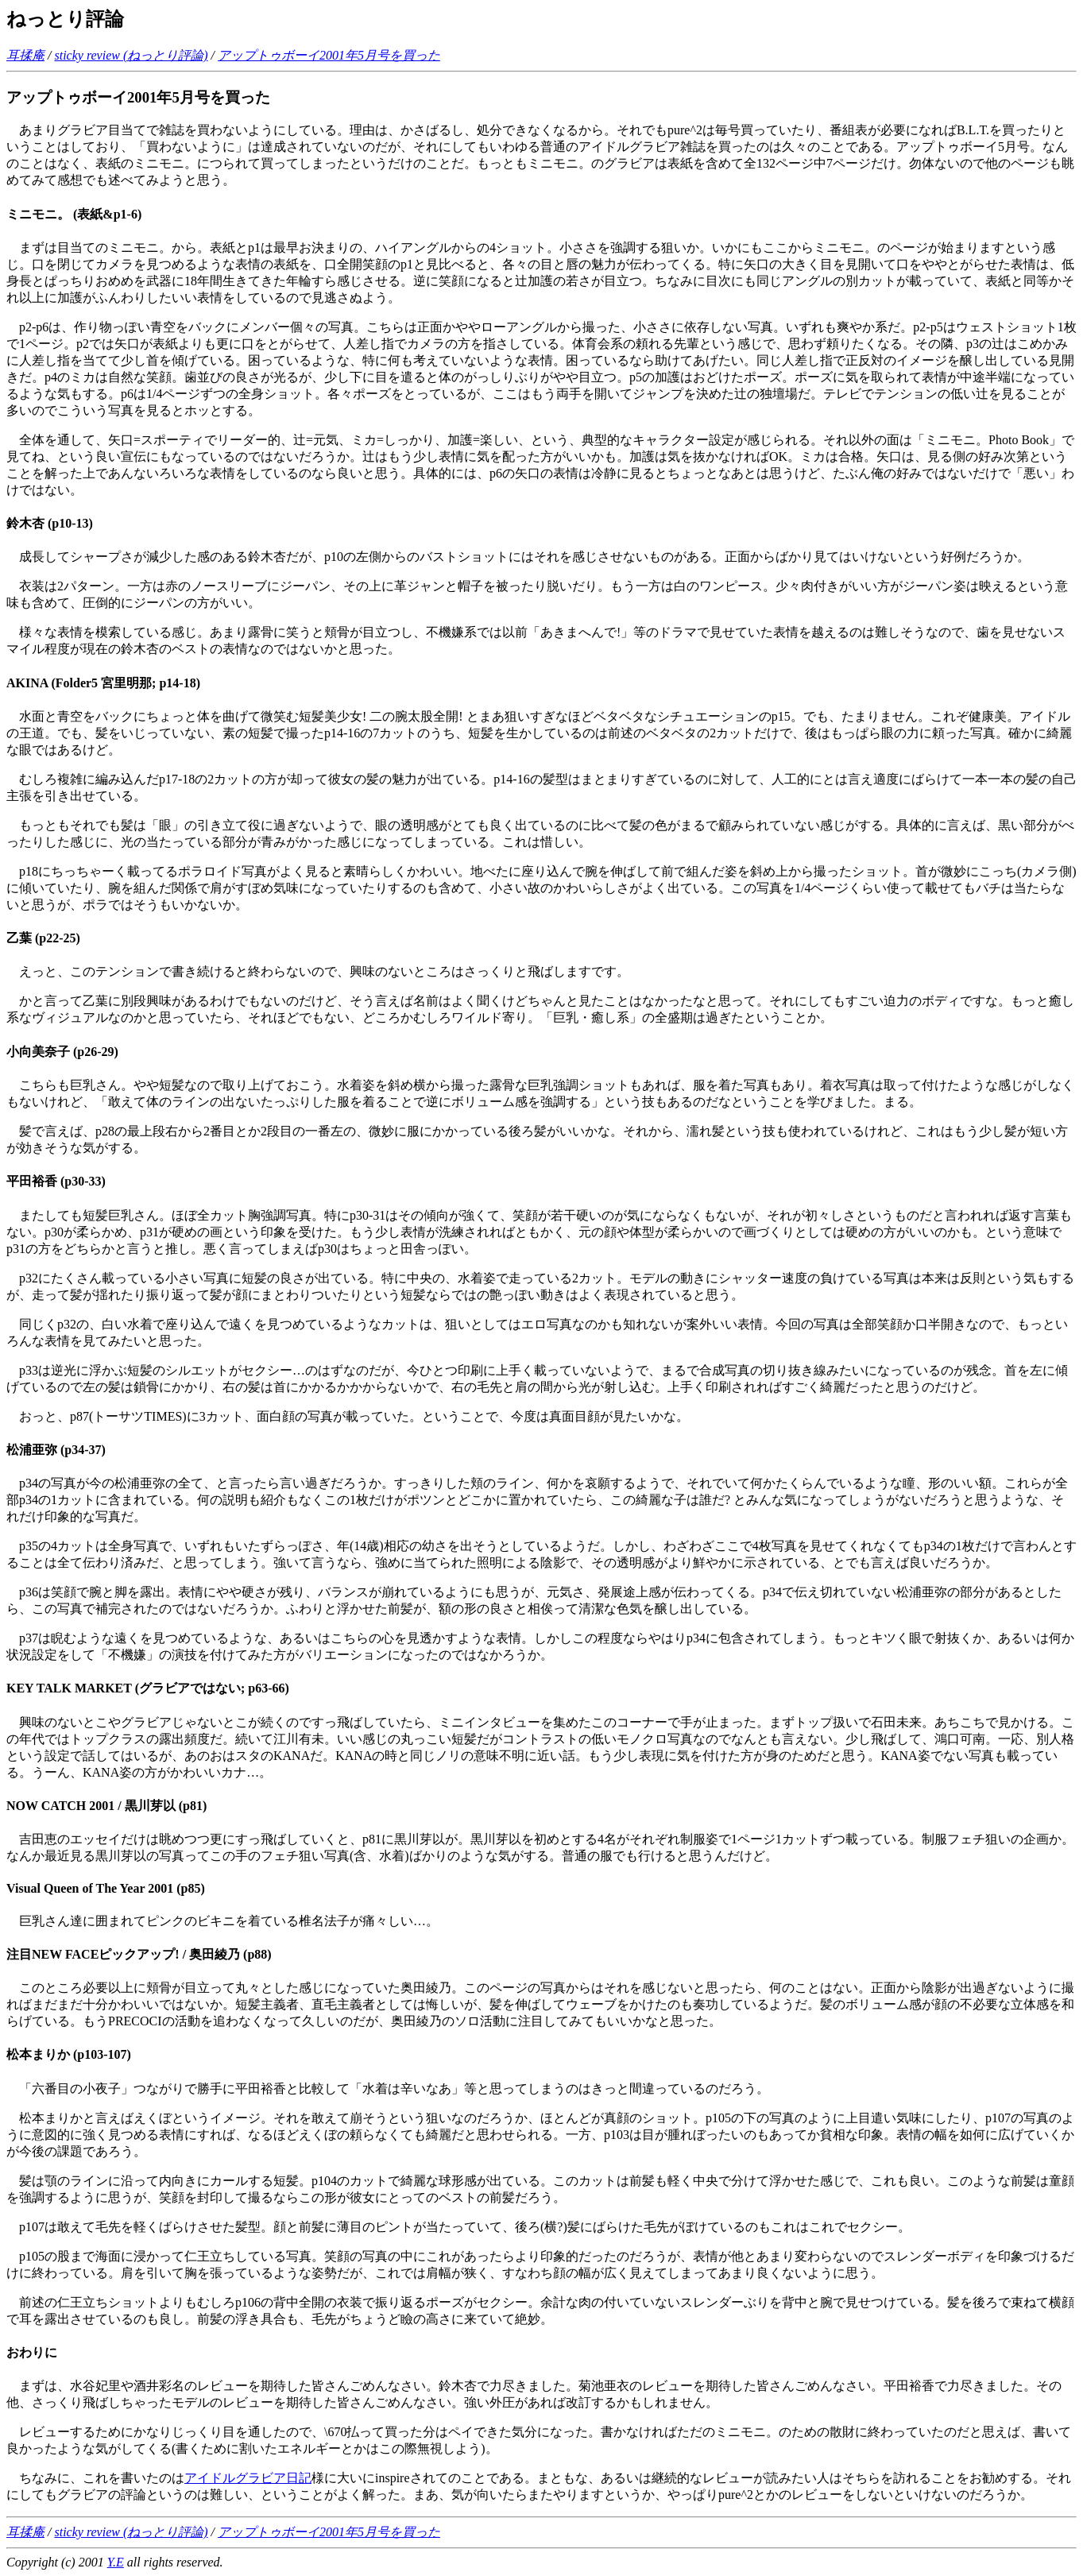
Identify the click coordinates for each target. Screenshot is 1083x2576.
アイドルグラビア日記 (247, 2478)
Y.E (115, 2562)
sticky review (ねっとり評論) (130, 55)
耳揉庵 (25, 55)
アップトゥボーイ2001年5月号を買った (329, 55)
